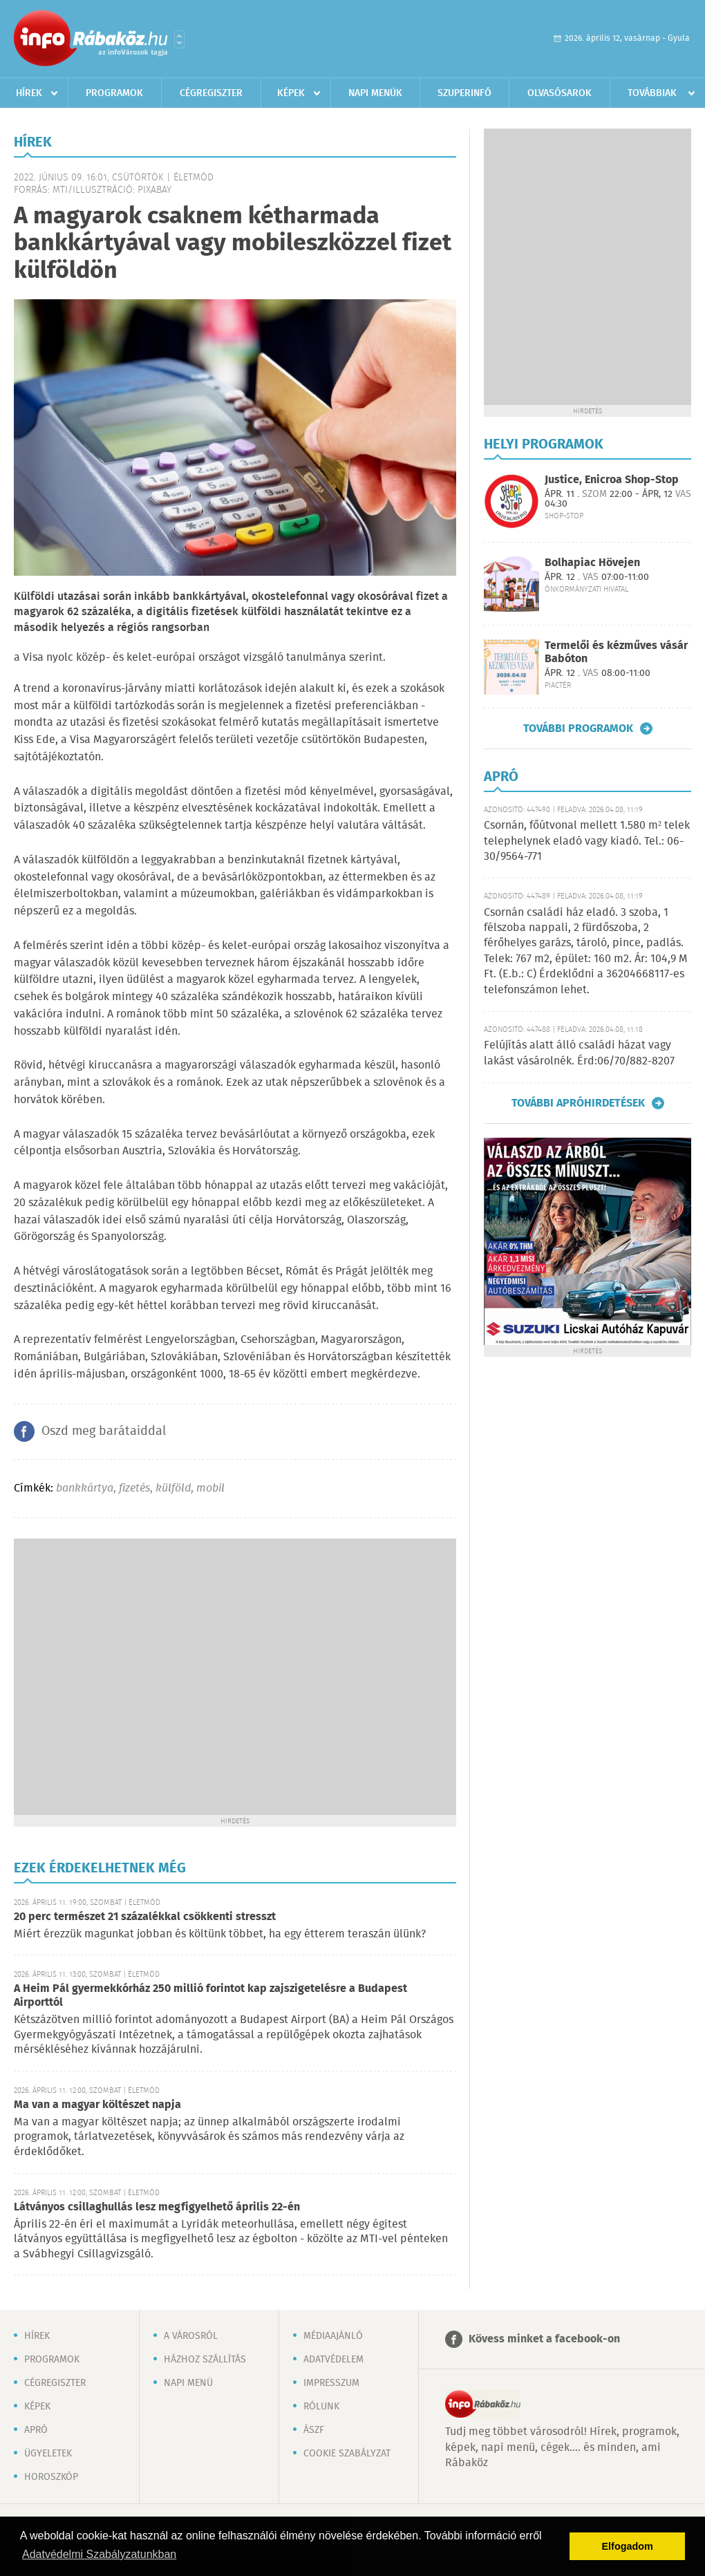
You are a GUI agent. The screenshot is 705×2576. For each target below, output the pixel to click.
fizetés (134, 1488)
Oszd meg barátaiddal (103, 1431)
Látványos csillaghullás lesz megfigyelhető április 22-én (157, 2207)
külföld (173, 1488)
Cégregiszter (211, 93)
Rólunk (321, 2406)
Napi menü (188, 2383)
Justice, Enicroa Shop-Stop (612, 480)
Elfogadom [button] (627, 2546)
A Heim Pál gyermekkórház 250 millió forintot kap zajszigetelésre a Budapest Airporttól (210, 1995)
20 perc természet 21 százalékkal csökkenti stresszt (145, 1917)
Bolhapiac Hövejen (592, 563)
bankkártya (84, 1488)
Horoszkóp (51, 2477)
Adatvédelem (333, 2359)
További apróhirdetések (578, 1103)
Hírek (29, 93)
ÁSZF (313, 2430)
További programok (578, 728)
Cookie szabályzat (347, 2453)
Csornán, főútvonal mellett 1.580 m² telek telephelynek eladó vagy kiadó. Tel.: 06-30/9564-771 (587, 841)
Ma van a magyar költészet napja (97, 2105)
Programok (114, 93)
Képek (291, 93)
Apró (36, 2430)
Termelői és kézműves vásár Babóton (616, 652)
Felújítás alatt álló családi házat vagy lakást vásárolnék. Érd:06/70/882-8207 (579, 1053)
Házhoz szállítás (205, 2359)
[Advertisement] (137, 1675)
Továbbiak (652, 93)
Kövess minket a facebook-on (544, 2339)
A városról (191, 2336)
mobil (210, 1488)
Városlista (179, 39)
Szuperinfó (464, 93)
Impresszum (331, 2383)
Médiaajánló (333, 2336)
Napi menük (375, 93)
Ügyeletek (48, 2453)
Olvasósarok (559, 93)
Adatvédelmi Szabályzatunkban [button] (99, 2554)
